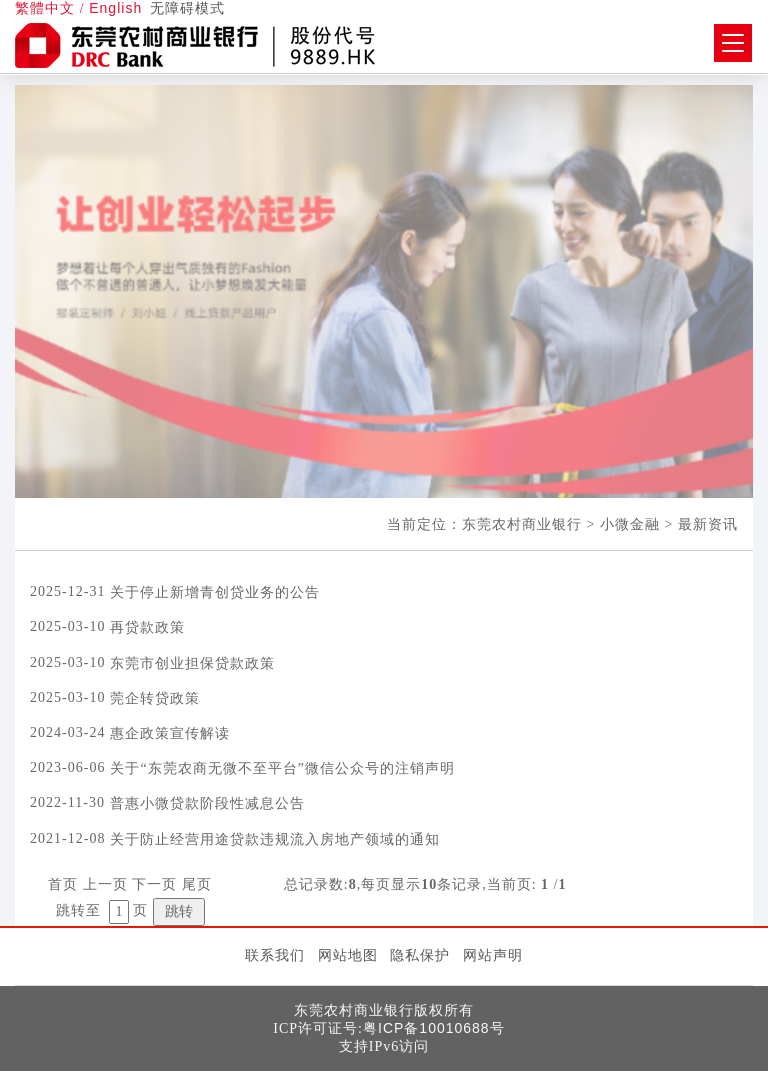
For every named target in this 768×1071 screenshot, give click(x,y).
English (115, 8)
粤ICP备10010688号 (434, 1028)
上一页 (105, 884)
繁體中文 (45, 8)
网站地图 (348, 955)
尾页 (197, 884)
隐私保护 (420, 955)
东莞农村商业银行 (522, 524)
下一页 (154, 884)
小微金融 (630, 524)
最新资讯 (708, 524)
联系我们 (275, 955)
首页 (63, 884)
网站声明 (493, 955)
